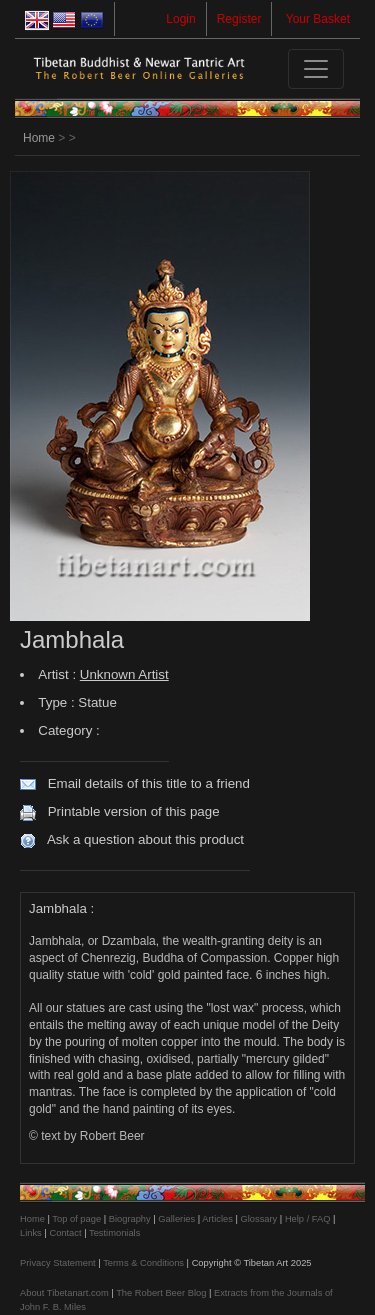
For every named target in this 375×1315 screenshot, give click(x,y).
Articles (217, 1219)
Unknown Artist (124, 674)
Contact (65, 1233)
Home (39, 138)
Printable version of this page (134, 811)
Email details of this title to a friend (149, 783)
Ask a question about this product (145, 839)
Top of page (76, 1219)
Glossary (258, 1219)
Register (239, 19)
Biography (130, 1219)
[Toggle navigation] (316, 69)
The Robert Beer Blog (161, 1293)
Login (180, 19)
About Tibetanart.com (64, 1293)
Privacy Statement (58, 1263)
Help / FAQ (308, 1219)
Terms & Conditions (143, 1263)
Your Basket (318, 19)
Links (31, 1233)
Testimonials (114, 1233)
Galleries (176, 1219)
